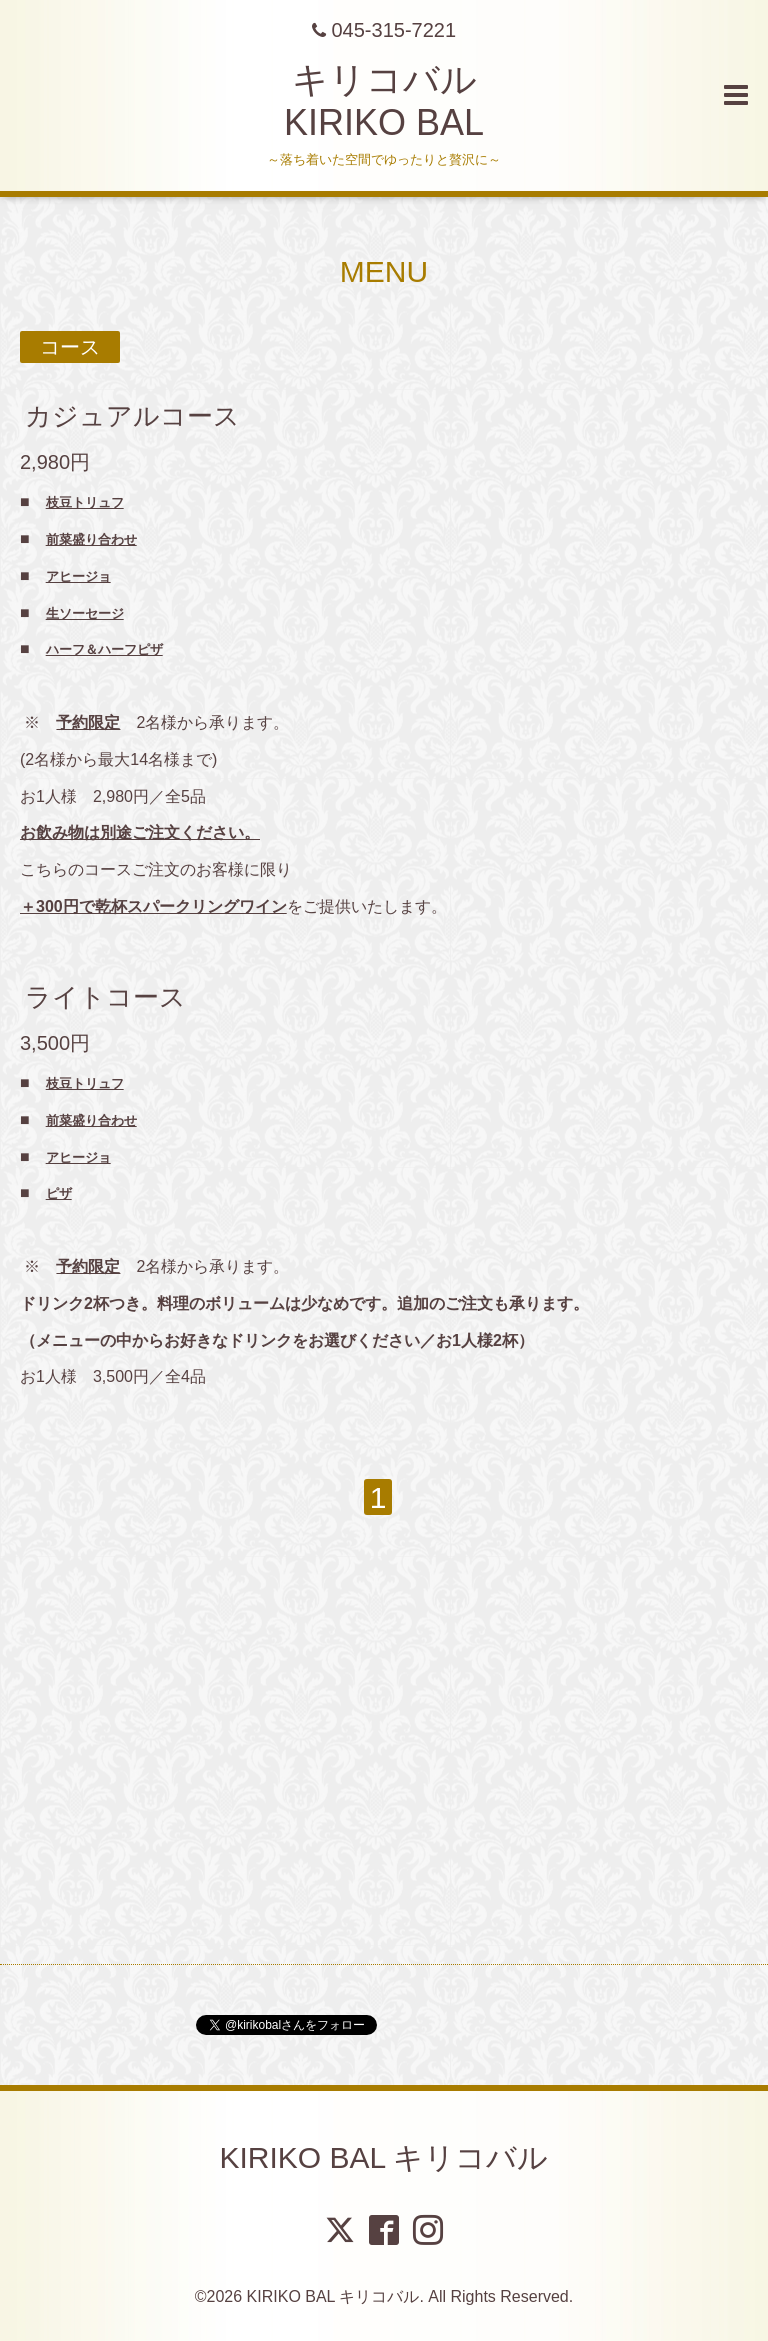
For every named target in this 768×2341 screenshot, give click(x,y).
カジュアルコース (132, 416)
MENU (384, 271)
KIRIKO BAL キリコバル (384, 2157)
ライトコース (105, 997)
